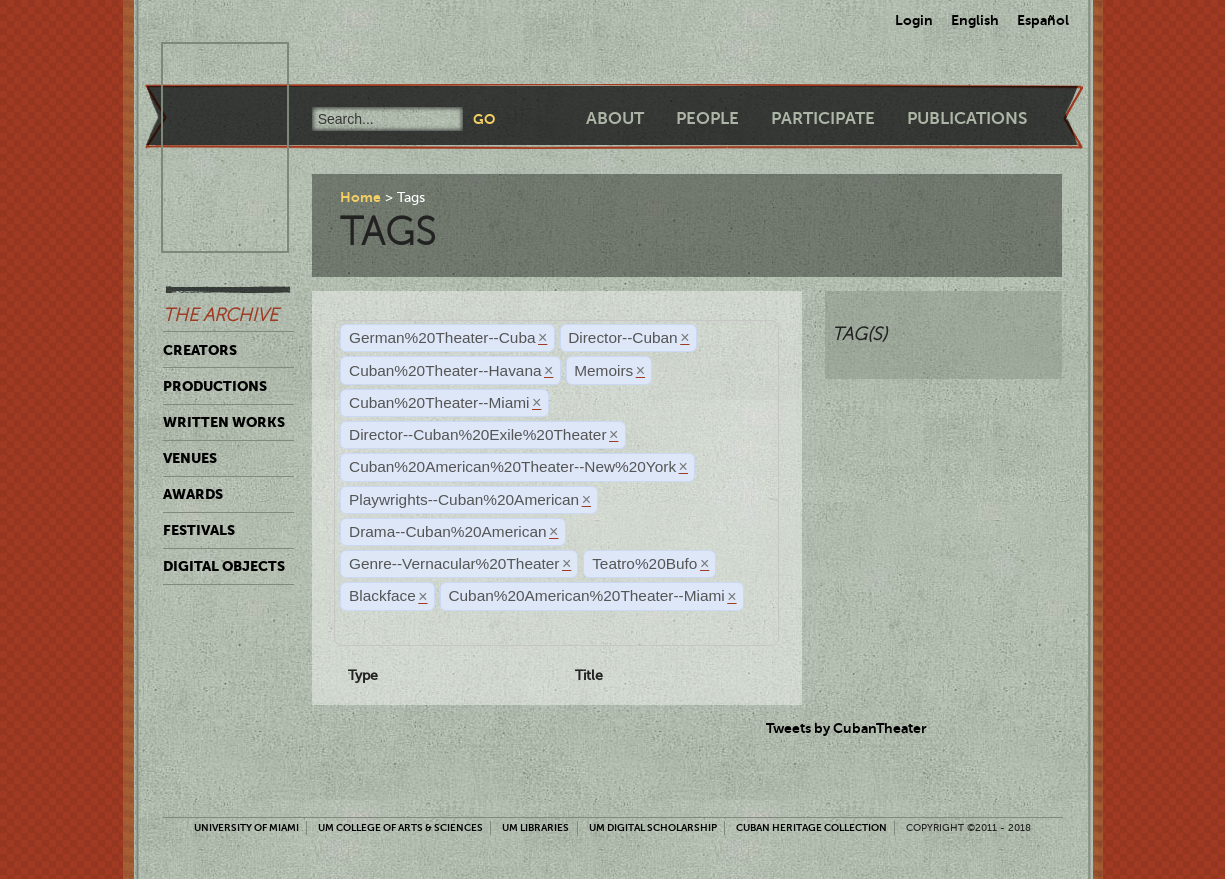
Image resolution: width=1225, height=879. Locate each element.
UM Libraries (535, 827)
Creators (200, 350)
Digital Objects (224, 566)
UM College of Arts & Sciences (400, 827)
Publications (967, 118)
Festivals (199, 530)
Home (360, 197)
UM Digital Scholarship (653, 827)
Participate (823, 118)
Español (1043, 20)
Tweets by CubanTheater (846, 728)
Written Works (224, 422)
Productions (215, 386)
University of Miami (246, 827)
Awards (193, 494)
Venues (190, 458)
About (615, 118)
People (707, 118)
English (975, 20)
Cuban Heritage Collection (811, 827)
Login (914, 20)
